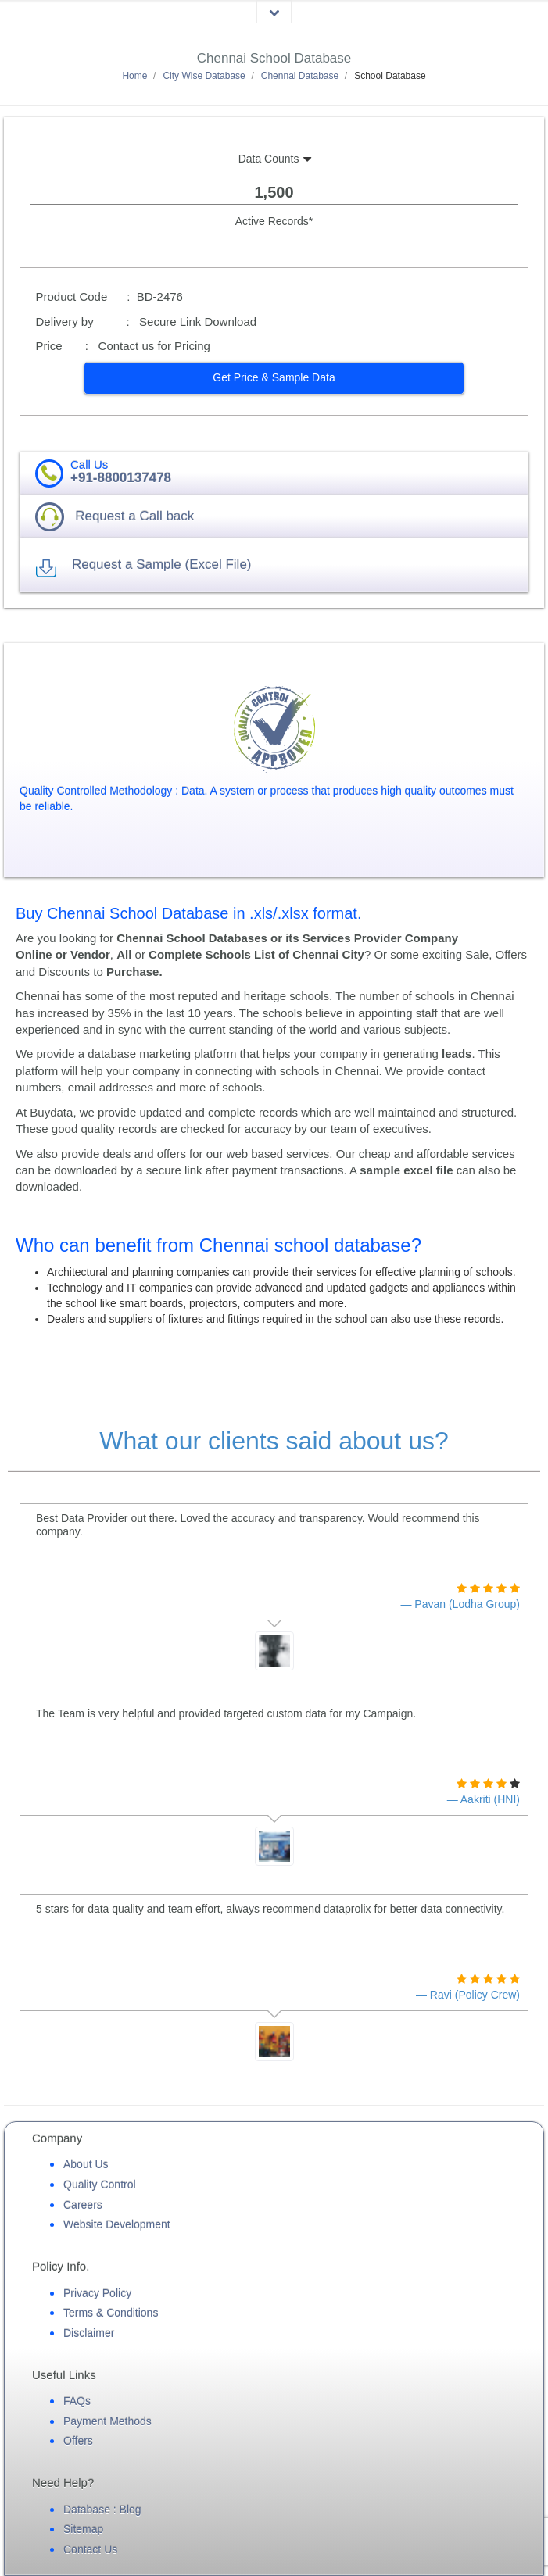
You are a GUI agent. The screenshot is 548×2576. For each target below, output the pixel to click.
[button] (274, 378)
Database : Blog (102, 2509)
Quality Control (99, 2184)
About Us (86, 2164)
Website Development (116, 2224)
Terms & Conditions (110, 2312)
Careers (82, 2205)
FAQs (77, 2401)
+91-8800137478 (120, 477)
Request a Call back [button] (134, 516)
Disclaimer (88, 2333)
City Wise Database (204, 75)
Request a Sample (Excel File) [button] (162, 564)
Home (134, 75)
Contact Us (90, 2549)
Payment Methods (107, 2421)
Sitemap (83, 2529)
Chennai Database (299, 75)
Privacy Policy (97, 2293)
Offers (78, 2441)
